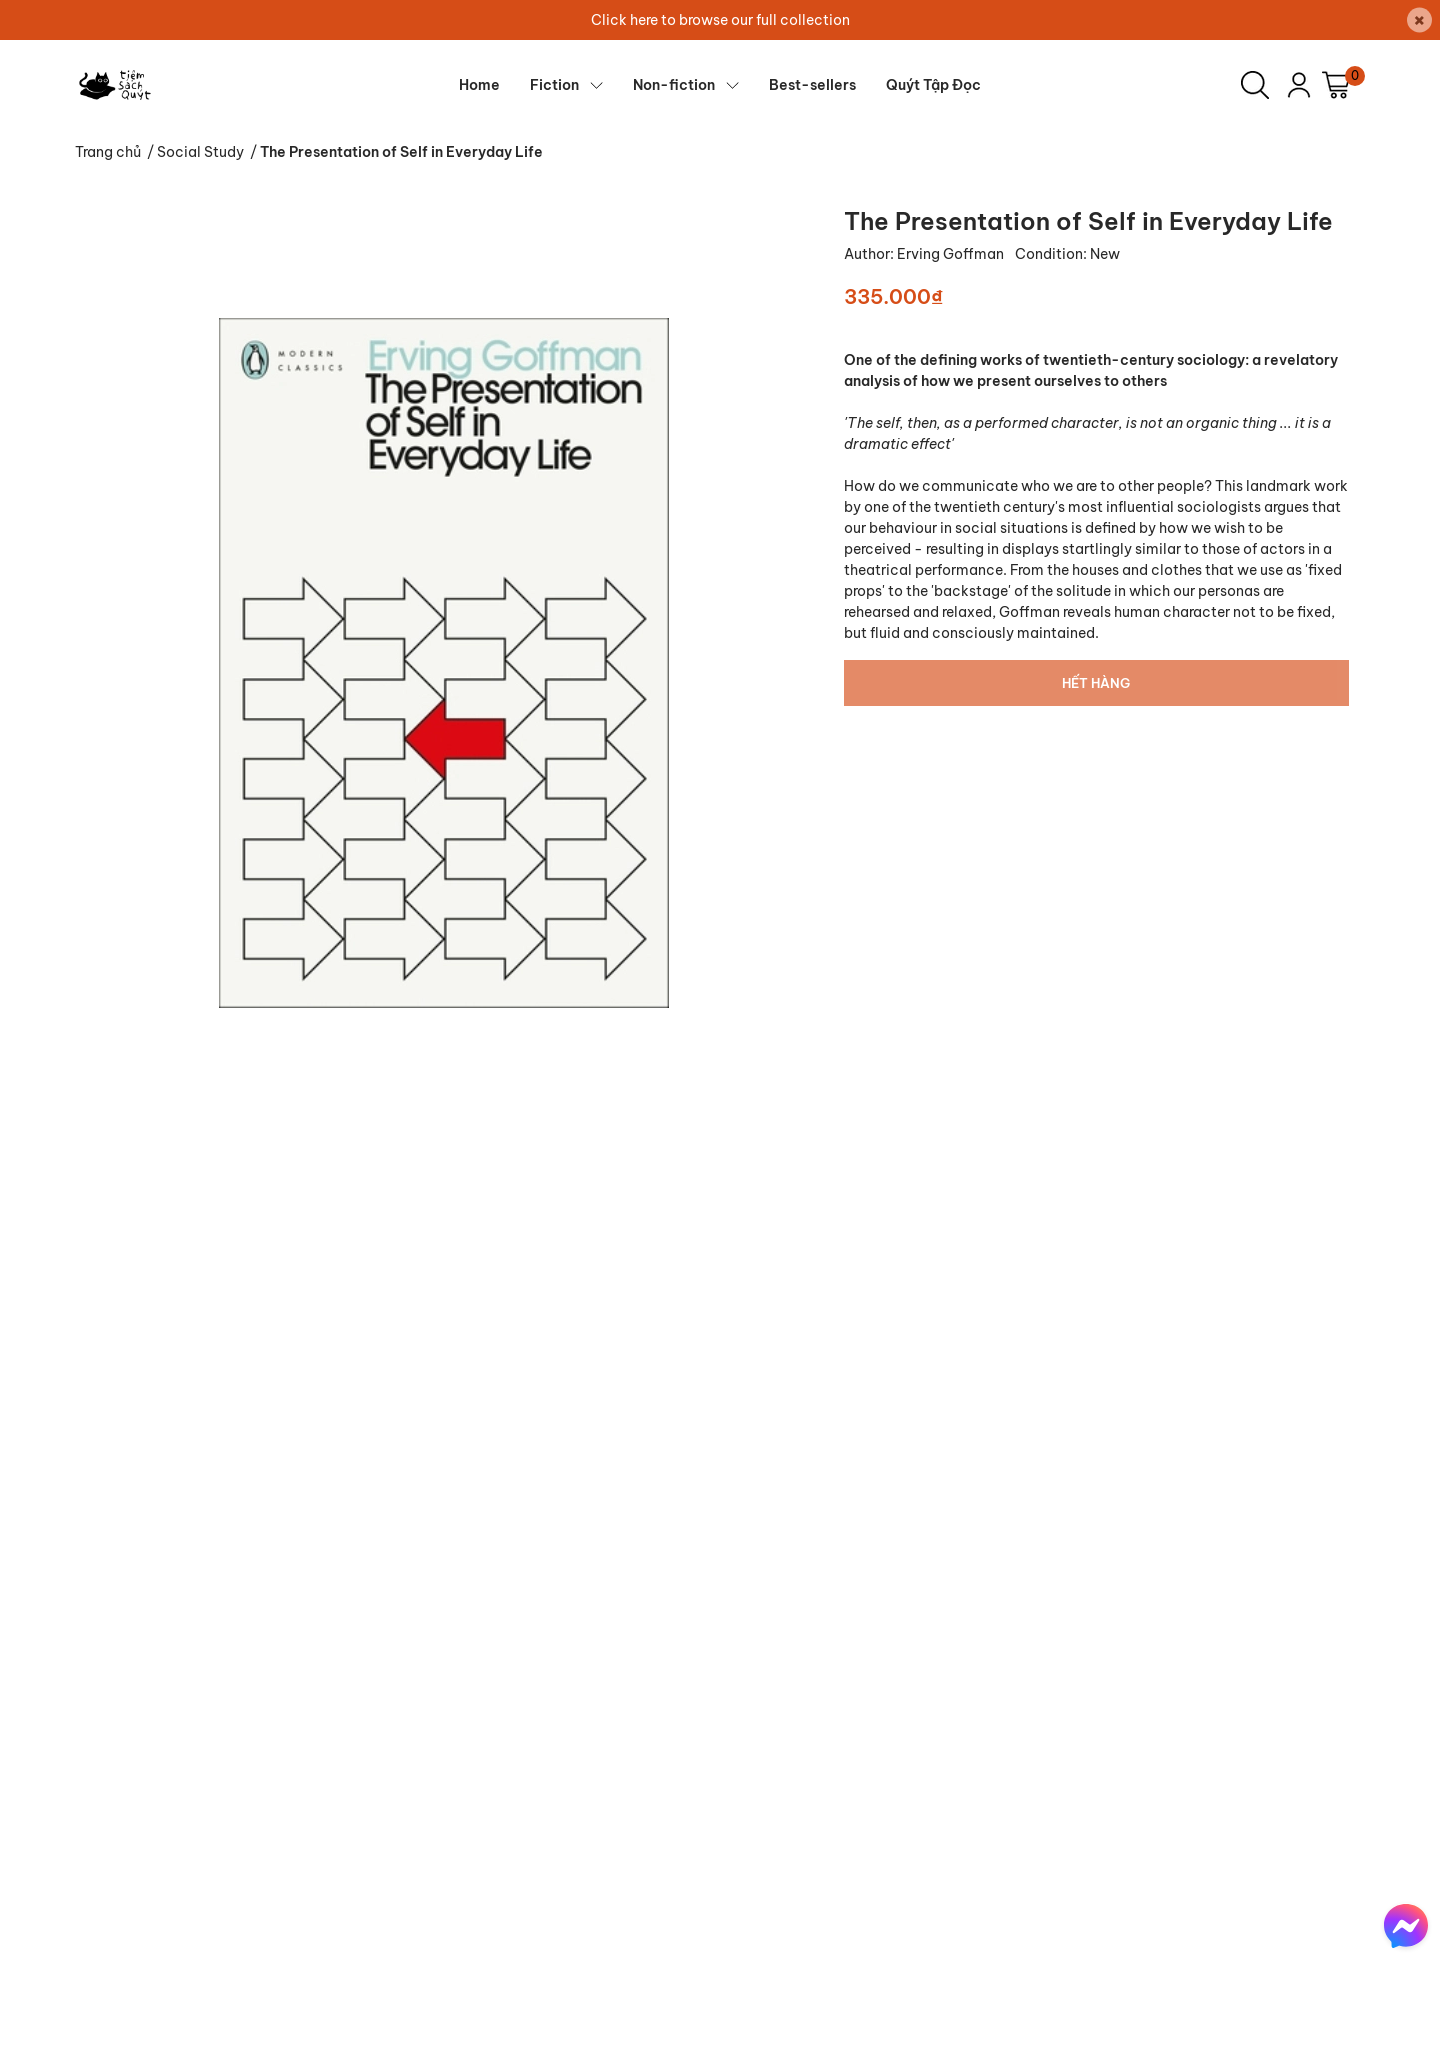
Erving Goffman (952, 254)
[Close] (1419, 20)
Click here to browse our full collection (720, 20)
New (1105, 254)
